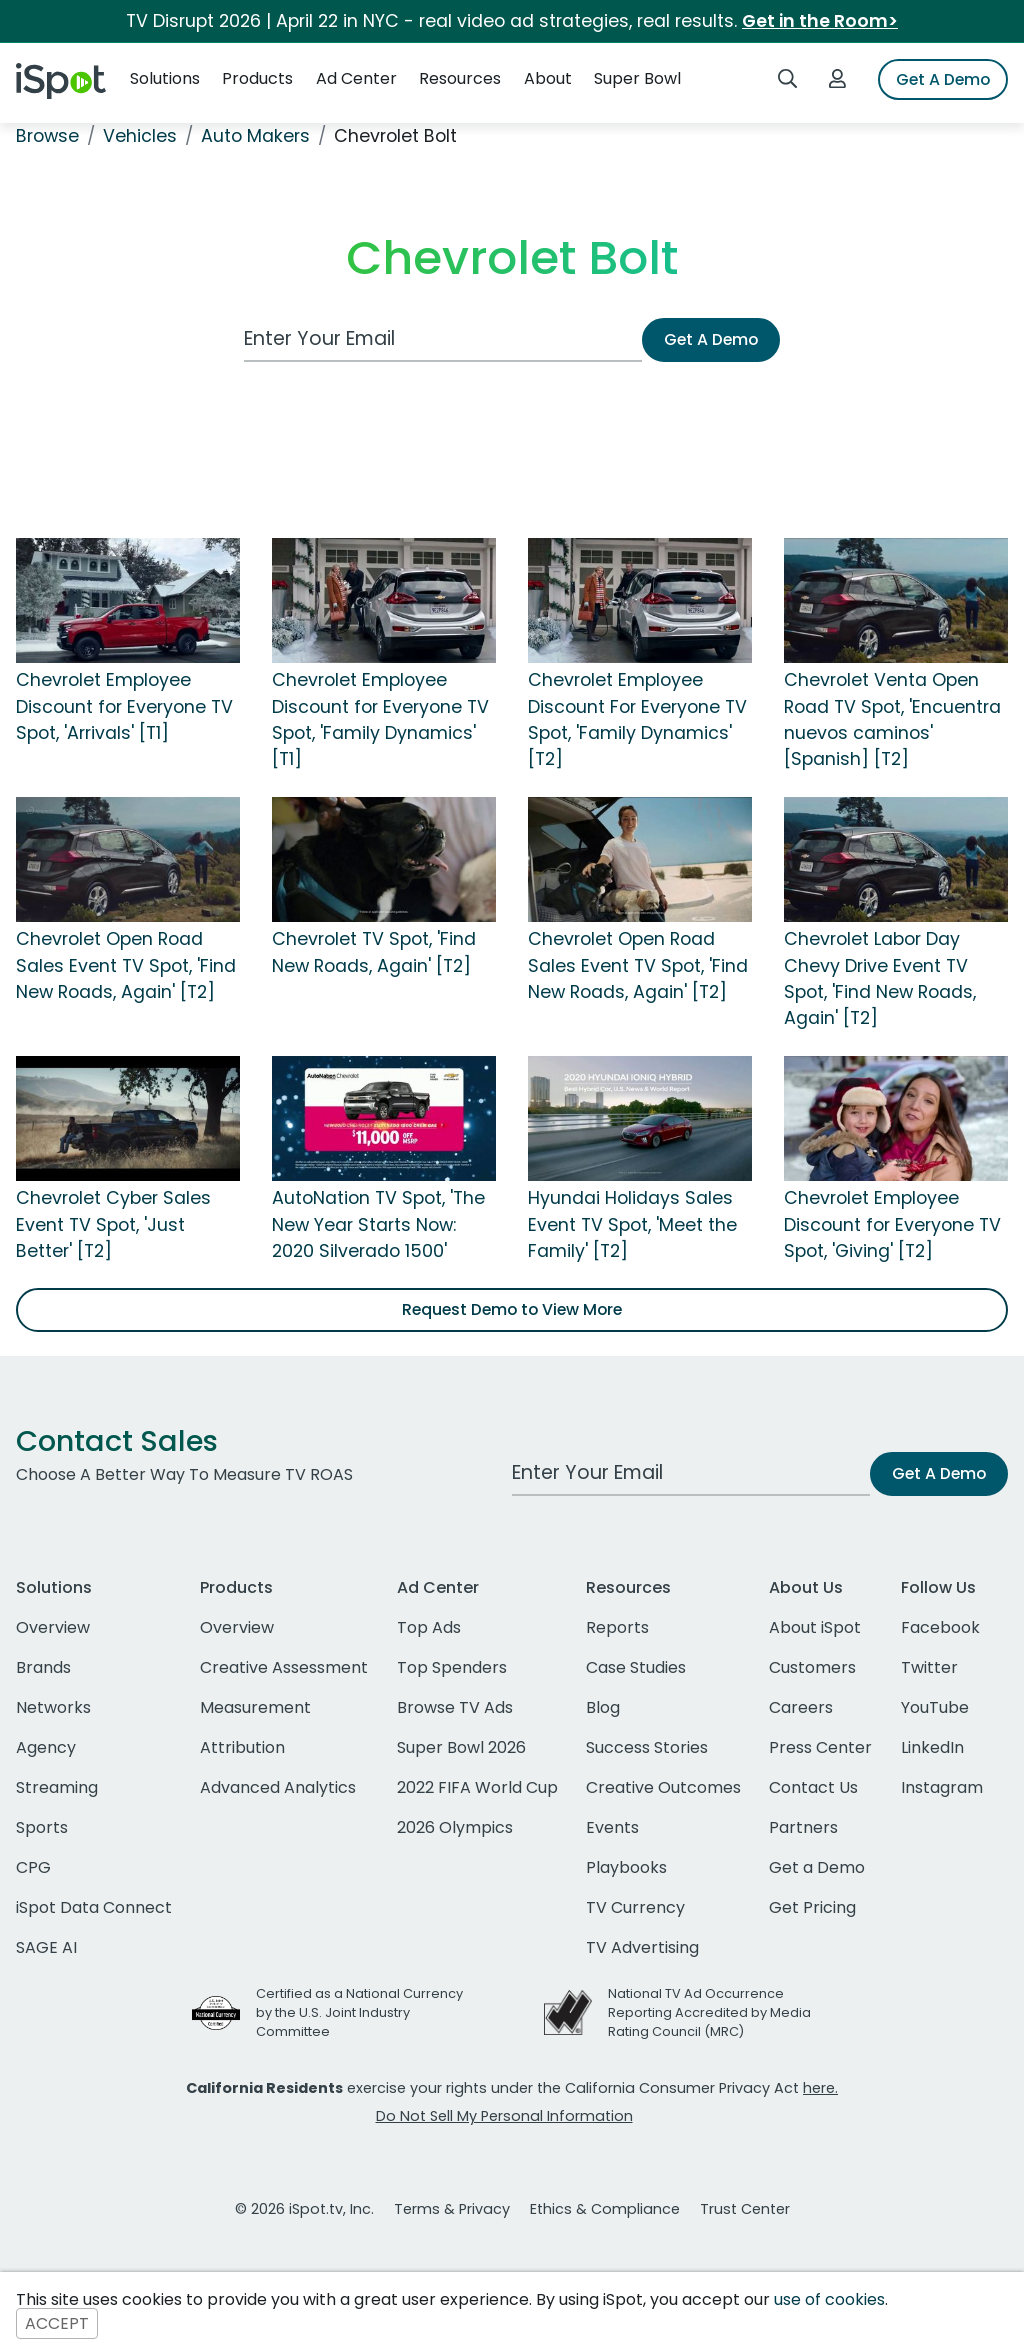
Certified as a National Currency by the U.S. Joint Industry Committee (359, 2012)
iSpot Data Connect (94, 1907)
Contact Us (813, 1787)
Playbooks (626, 1867)
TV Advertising (642, 1947)
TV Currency (635, 1907)
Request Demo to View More (512, 1309)
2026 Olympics (455, 1827)
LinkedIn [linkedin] (932, 1747)
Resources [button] (460, 78)
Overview (53, 1627)
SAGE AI (46, 1947)
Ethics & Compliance (605, 2209)
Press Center (820, 1747)
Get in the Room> (820, 21)
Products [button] (257, 78)
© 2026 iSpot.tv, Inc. (304, 2209)
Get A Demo (943, 79)
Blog (603, 1707)
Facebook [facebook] (940, 1627)
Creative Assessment (284, 1667)
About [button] (548, 78)
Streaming (57, 1787)
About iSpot (815, 1627)
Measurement (255, 1707)
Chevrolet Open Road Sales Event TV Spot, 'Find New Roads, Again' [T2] (126, 965)
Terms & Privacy (452, 2209)
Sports (42, 1827)
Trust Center (745, 2209)
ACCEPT (57, 2323)
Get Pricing (812, 1907)
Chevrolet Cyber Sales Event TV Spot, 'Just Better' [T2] (113, 1224)
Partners (803, 1827)
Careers (801, 1707)
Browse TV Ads (455, 1707)
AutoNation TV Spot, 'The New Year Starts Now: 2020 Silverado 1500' (378, 1224)
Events (612, 1827)
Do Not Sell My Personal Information (504, 2116)
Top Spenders (452, 1667)
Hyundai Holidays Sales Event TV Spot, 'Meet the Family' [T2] (632, 1224)
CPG (33, 1867)
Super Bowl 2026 (461, 1747)
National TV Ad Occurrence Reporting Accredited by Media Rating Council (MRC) (709, 2012)
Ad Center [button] (356, 78)
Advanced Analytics (278, 1787)
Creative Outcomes (663, 1787)
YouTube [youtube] (935, 1707)
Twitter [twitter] (929, 1667)
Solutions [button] (165, 78)
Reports (617, 1627)
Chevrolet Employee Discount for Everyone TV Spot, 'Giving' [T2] (892, 1224)
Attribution (242, 1747)
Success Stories (647, 1747)
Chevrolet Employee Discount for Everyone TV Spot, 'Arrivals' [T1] (124, 706)
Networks (53, 1707)
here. (820, 2088)
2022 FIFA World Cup (477, 1787)
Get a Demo (817, 1867)
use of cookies (829, 2299)
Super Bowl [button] (637, 78)
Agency (46, 1747)
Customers (812, 1667)
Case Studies (636, 1667)
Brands (43, 1667)
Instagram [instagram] (942, 1787)
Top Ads (429, 1627)
